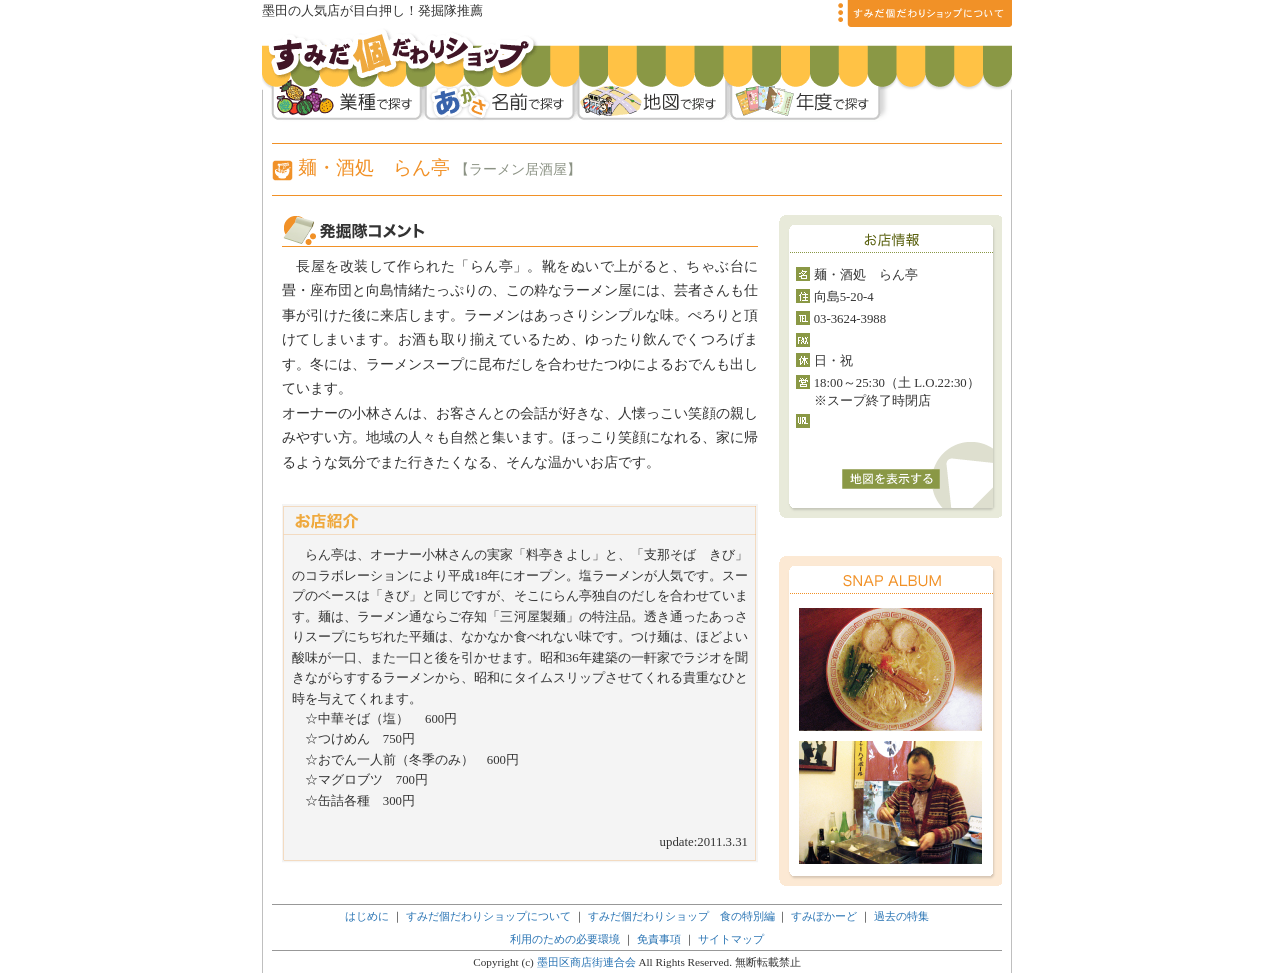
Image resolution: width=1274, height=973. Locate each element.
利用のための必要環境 (565, 939)
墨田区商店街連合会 (586, 962)
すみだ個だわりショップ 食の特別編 (681, 916)
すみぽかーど (824, 916)
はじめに (367, 916)
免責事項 (660, 939)
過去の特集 (901, 916)
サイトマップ (731, 939)
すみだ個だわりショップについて (488, 916)
